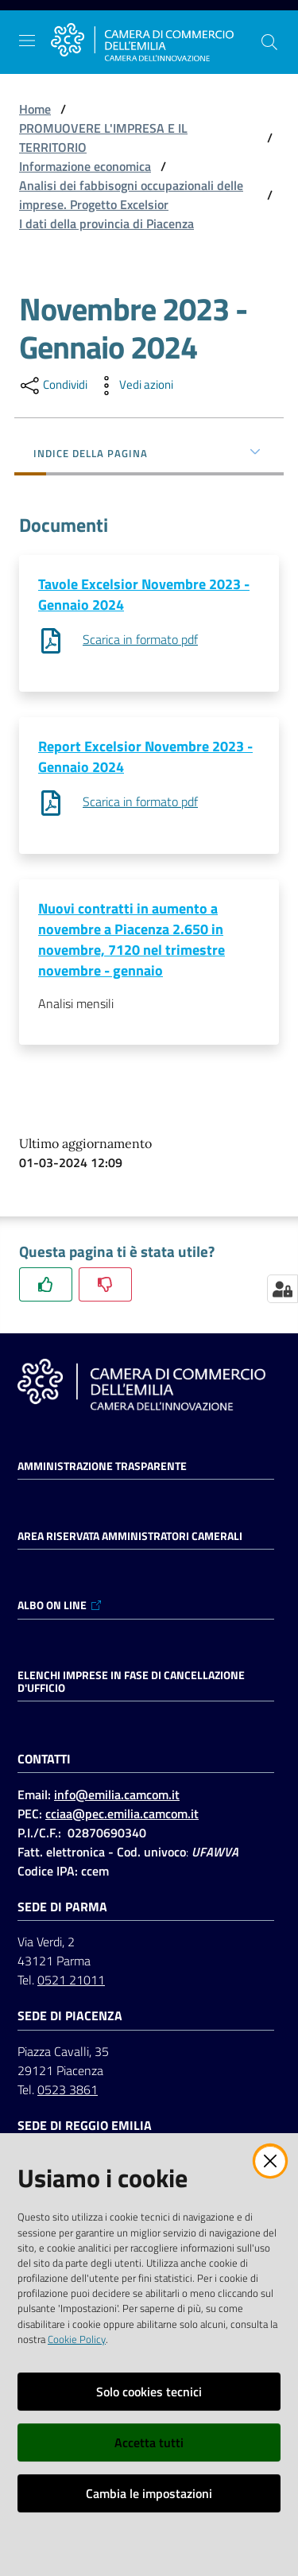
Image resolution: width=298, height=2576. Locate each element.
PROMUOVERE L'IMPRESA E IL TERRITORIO (103, 137)
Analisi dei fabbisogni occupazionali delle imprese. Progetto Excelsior (131, 195)
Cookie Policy (77, 2339)
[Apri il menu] (27, 40)
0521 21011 (71, 1979)
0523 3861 (67, 2089)
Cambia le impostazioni (149, 2493)
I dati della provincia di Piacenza (106, 223)
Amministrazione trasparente (102, 1466)
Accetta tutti (149, 2442)
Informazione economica (85, 166)
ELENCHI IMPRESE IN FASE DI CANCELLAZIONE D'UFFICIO (131, 1682)
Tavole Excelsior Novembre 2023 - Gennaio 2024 (144, 594)
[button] (269, 42)
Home (35, 108)
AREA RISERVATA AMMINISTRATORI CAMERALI (129, 1536)
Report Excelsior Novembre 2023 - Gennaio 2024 (145, 756)
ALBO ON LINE (60, 1605)
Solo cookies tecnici (149, 2391)
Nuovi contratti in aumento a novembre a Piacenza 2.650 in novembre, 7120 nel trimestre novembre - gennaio (131, 939)
